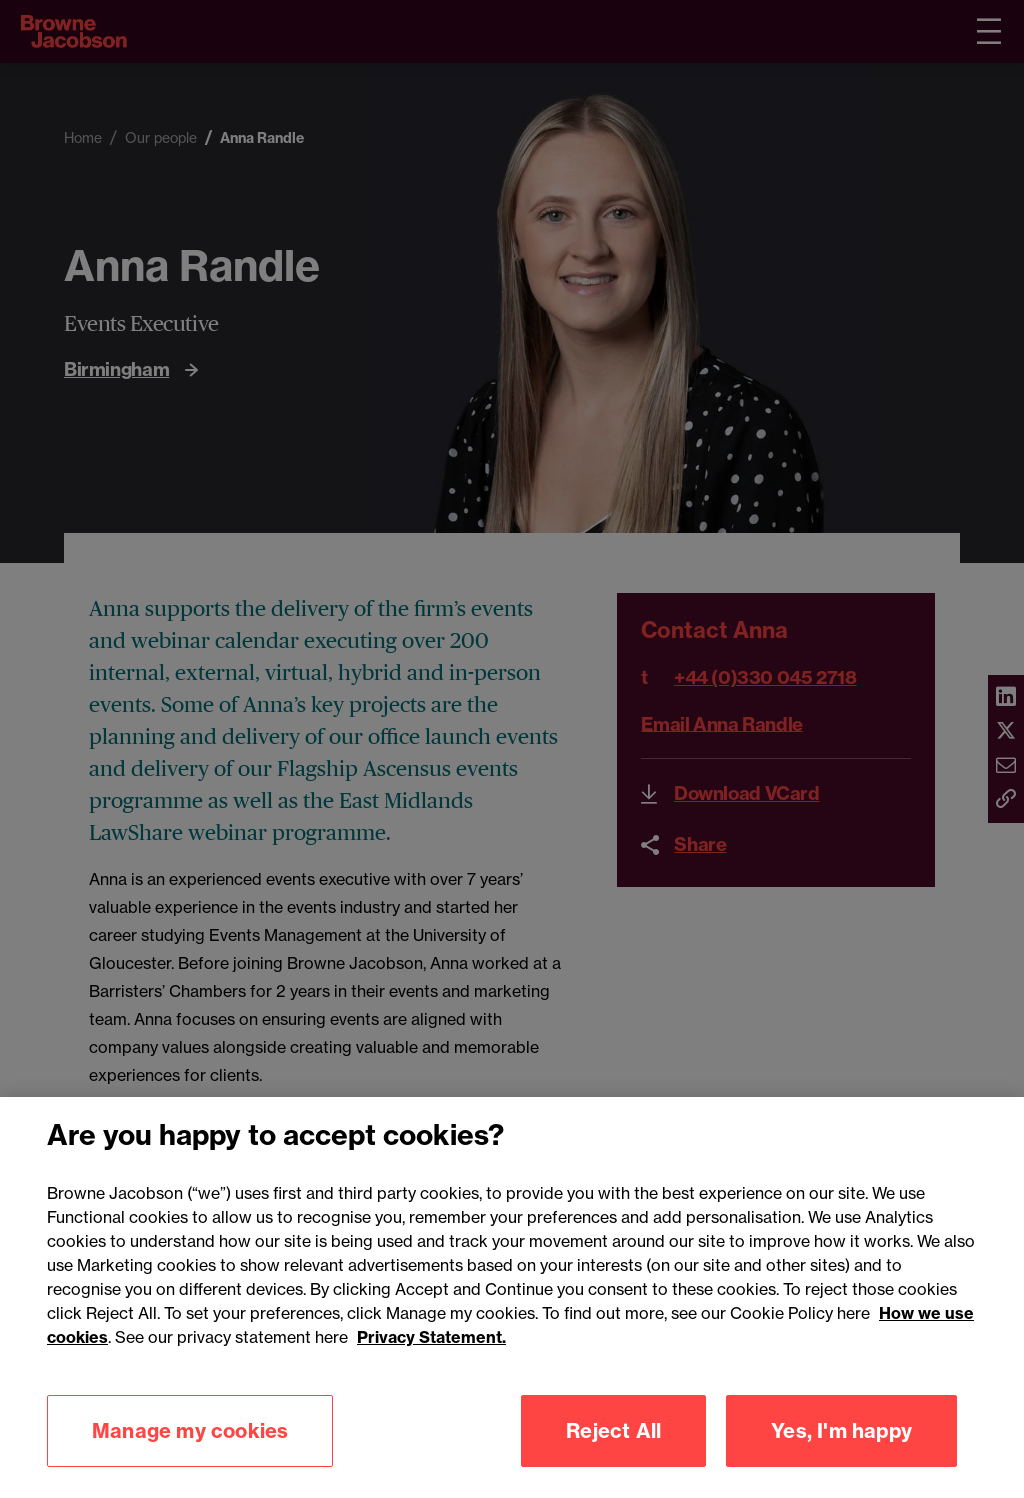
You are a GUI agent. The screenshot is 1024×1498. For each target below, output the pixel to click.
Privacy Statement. (431, 1356)
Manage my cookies (190, 1449)
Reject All (613, 1449)
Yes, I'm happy (841, 1449)
